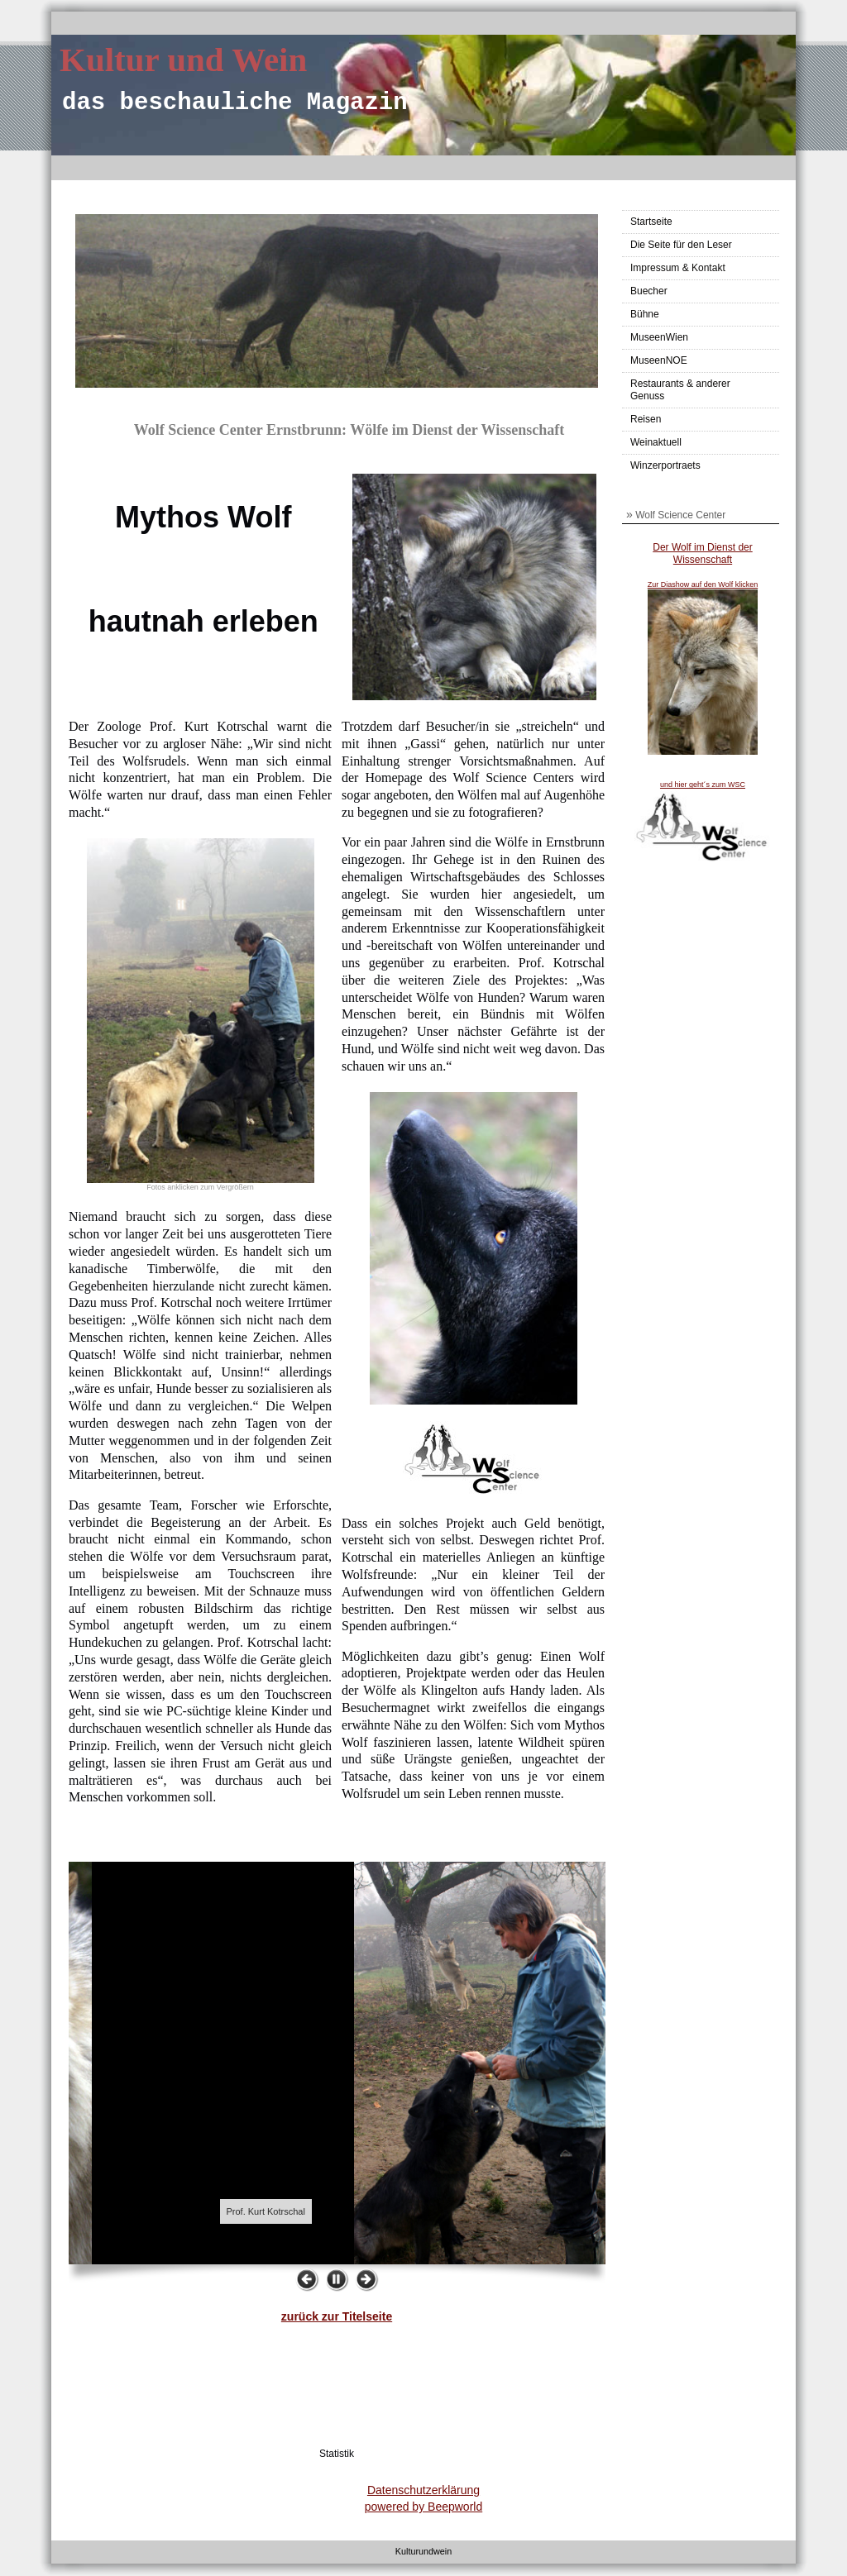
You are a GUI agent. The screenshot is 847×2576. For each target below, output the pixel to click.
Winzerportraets (665, 465)
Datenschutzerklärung (423, 2490)
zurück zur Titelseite (336, 2316)
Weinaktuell (656, 442)
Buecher (649, 291)
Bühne (644, 314)
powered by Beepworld (423, 2506)
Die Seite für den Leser (681, 244)
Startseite (651, 221)
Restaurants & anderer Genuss (680, 390)
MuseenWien (659, 337)
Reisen (645, 419)
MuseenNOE (658, 360)
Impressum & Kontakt (677, 268)
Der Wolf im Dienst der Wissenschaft (702, 553)
